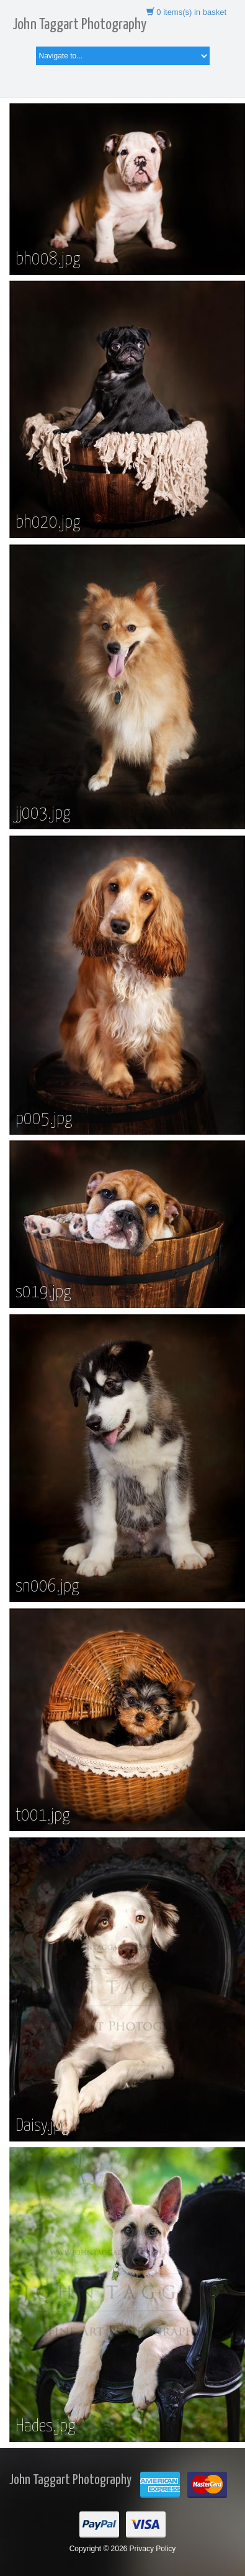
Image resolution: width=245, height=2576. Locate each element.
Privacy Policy (153, 2548)
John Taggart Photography (79, 24)
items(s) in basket (186, 12)
